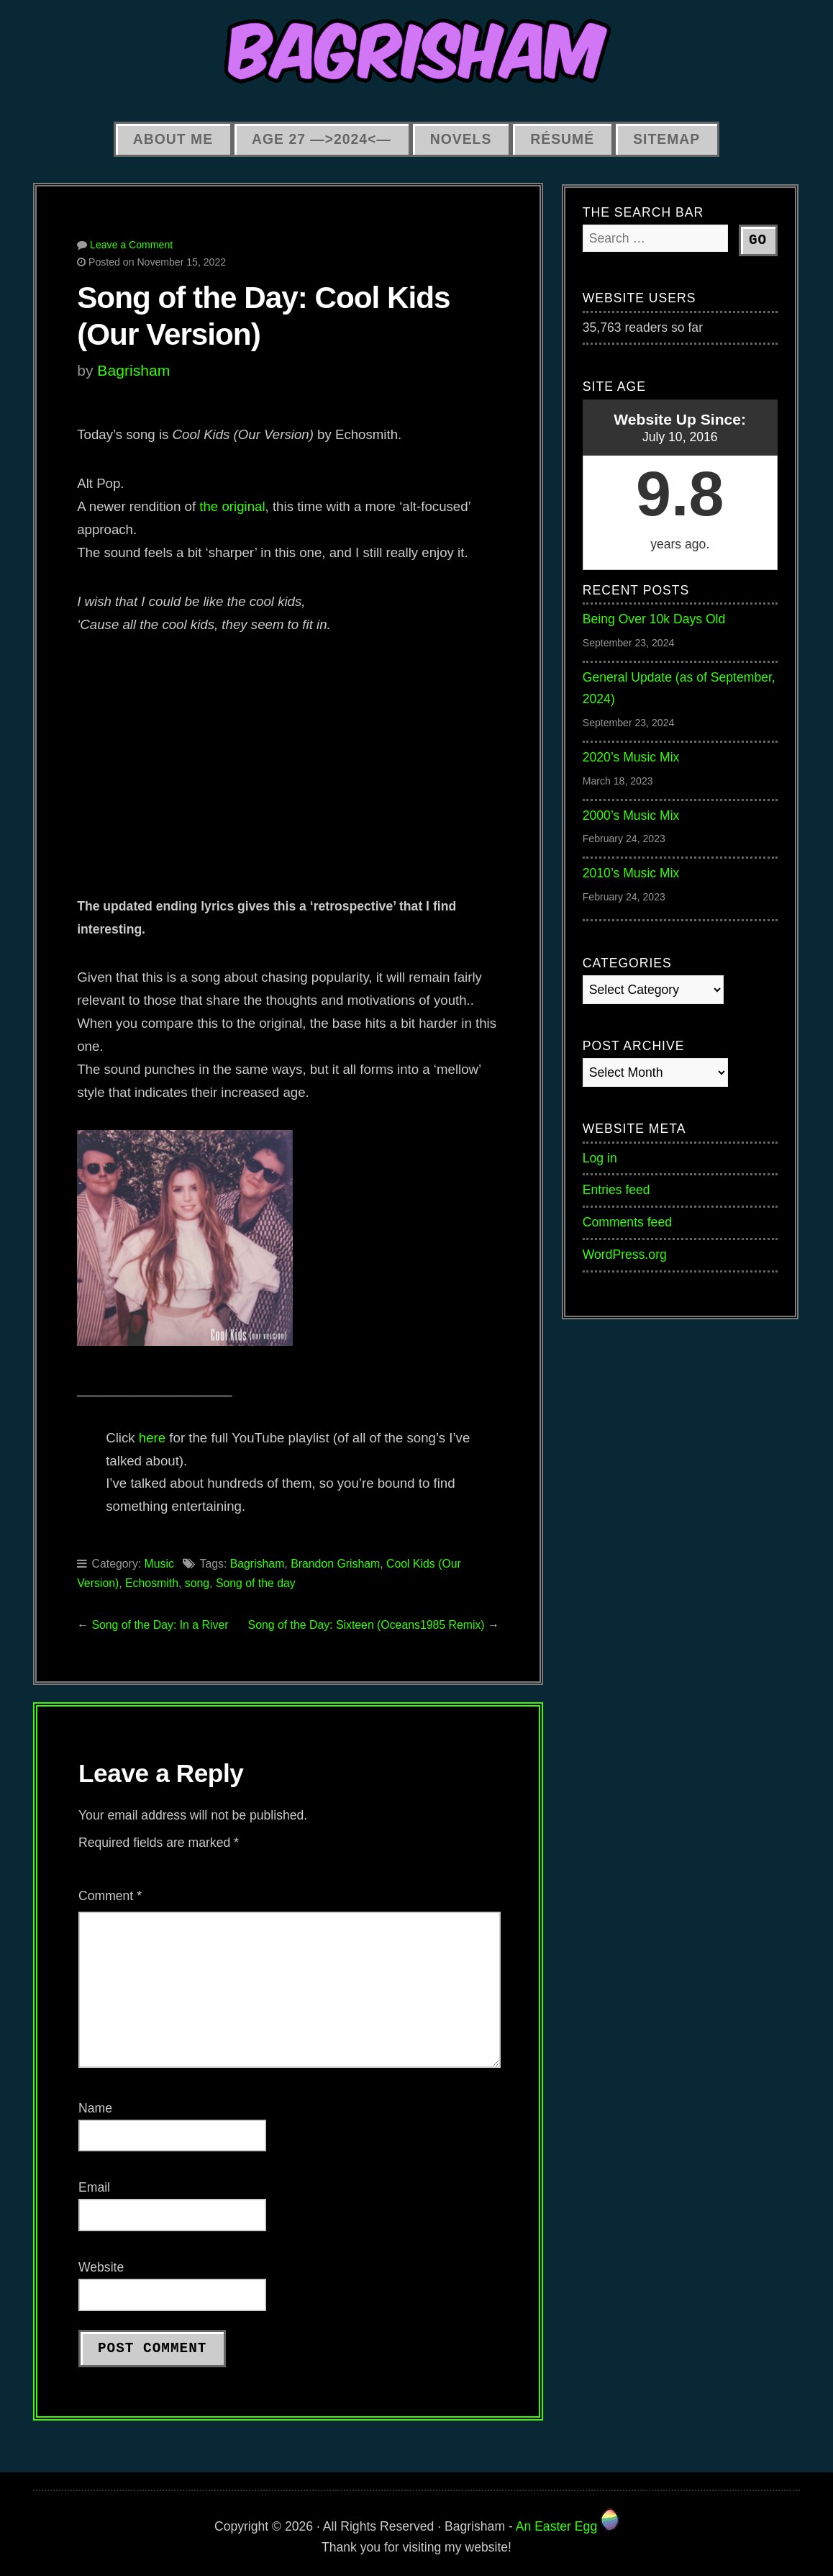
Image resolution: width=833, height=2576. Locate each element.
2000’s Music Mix (631, 815)
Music (159, 1564)
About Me (173, 139)
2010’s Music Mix (631, 873)
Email (94, 2187)
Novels (461, 139)
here (152, 1437)
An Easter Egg (567, 2526)
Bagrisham (133, 370)
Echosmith (151, 1583)
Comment (110, 1896)
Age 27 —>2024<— (321, 139)
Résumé (562, 139)
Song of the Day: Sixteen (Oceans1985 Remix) (366, 1625)
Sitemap (666, 139)
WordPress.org (625, 1254)
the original (232, 506)
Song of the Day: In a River (159, 1625)
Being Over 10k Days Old (654, 619)
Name (95, 2108)
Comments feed (627, 1222)
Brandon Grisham (335, 1564)
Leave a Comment (131, 244)
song (197, 1583)
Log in (600, 1158)
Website (101, 2267)
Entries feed (616, 1190)
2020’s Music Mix (631, 757)
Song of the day (256, 1583)
